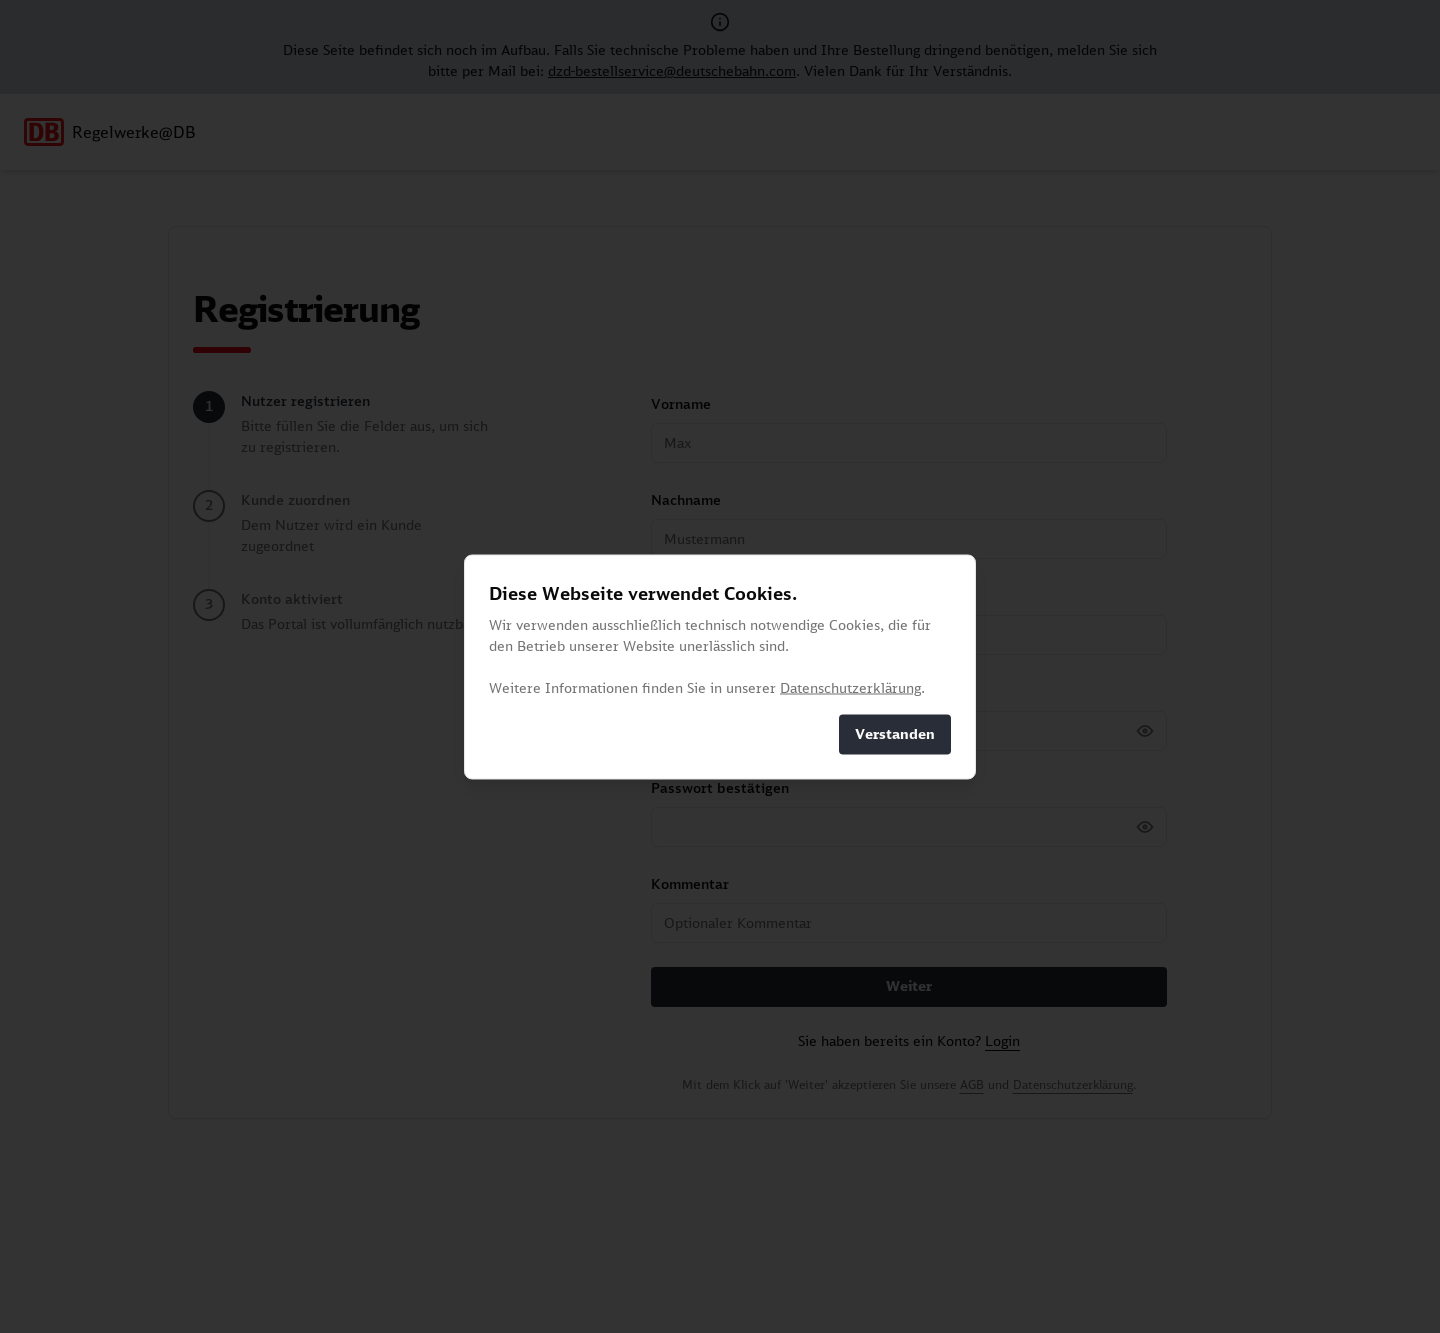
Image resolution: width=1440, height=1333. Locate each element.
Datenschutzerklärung (850, 687)
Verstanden (895, 734)
